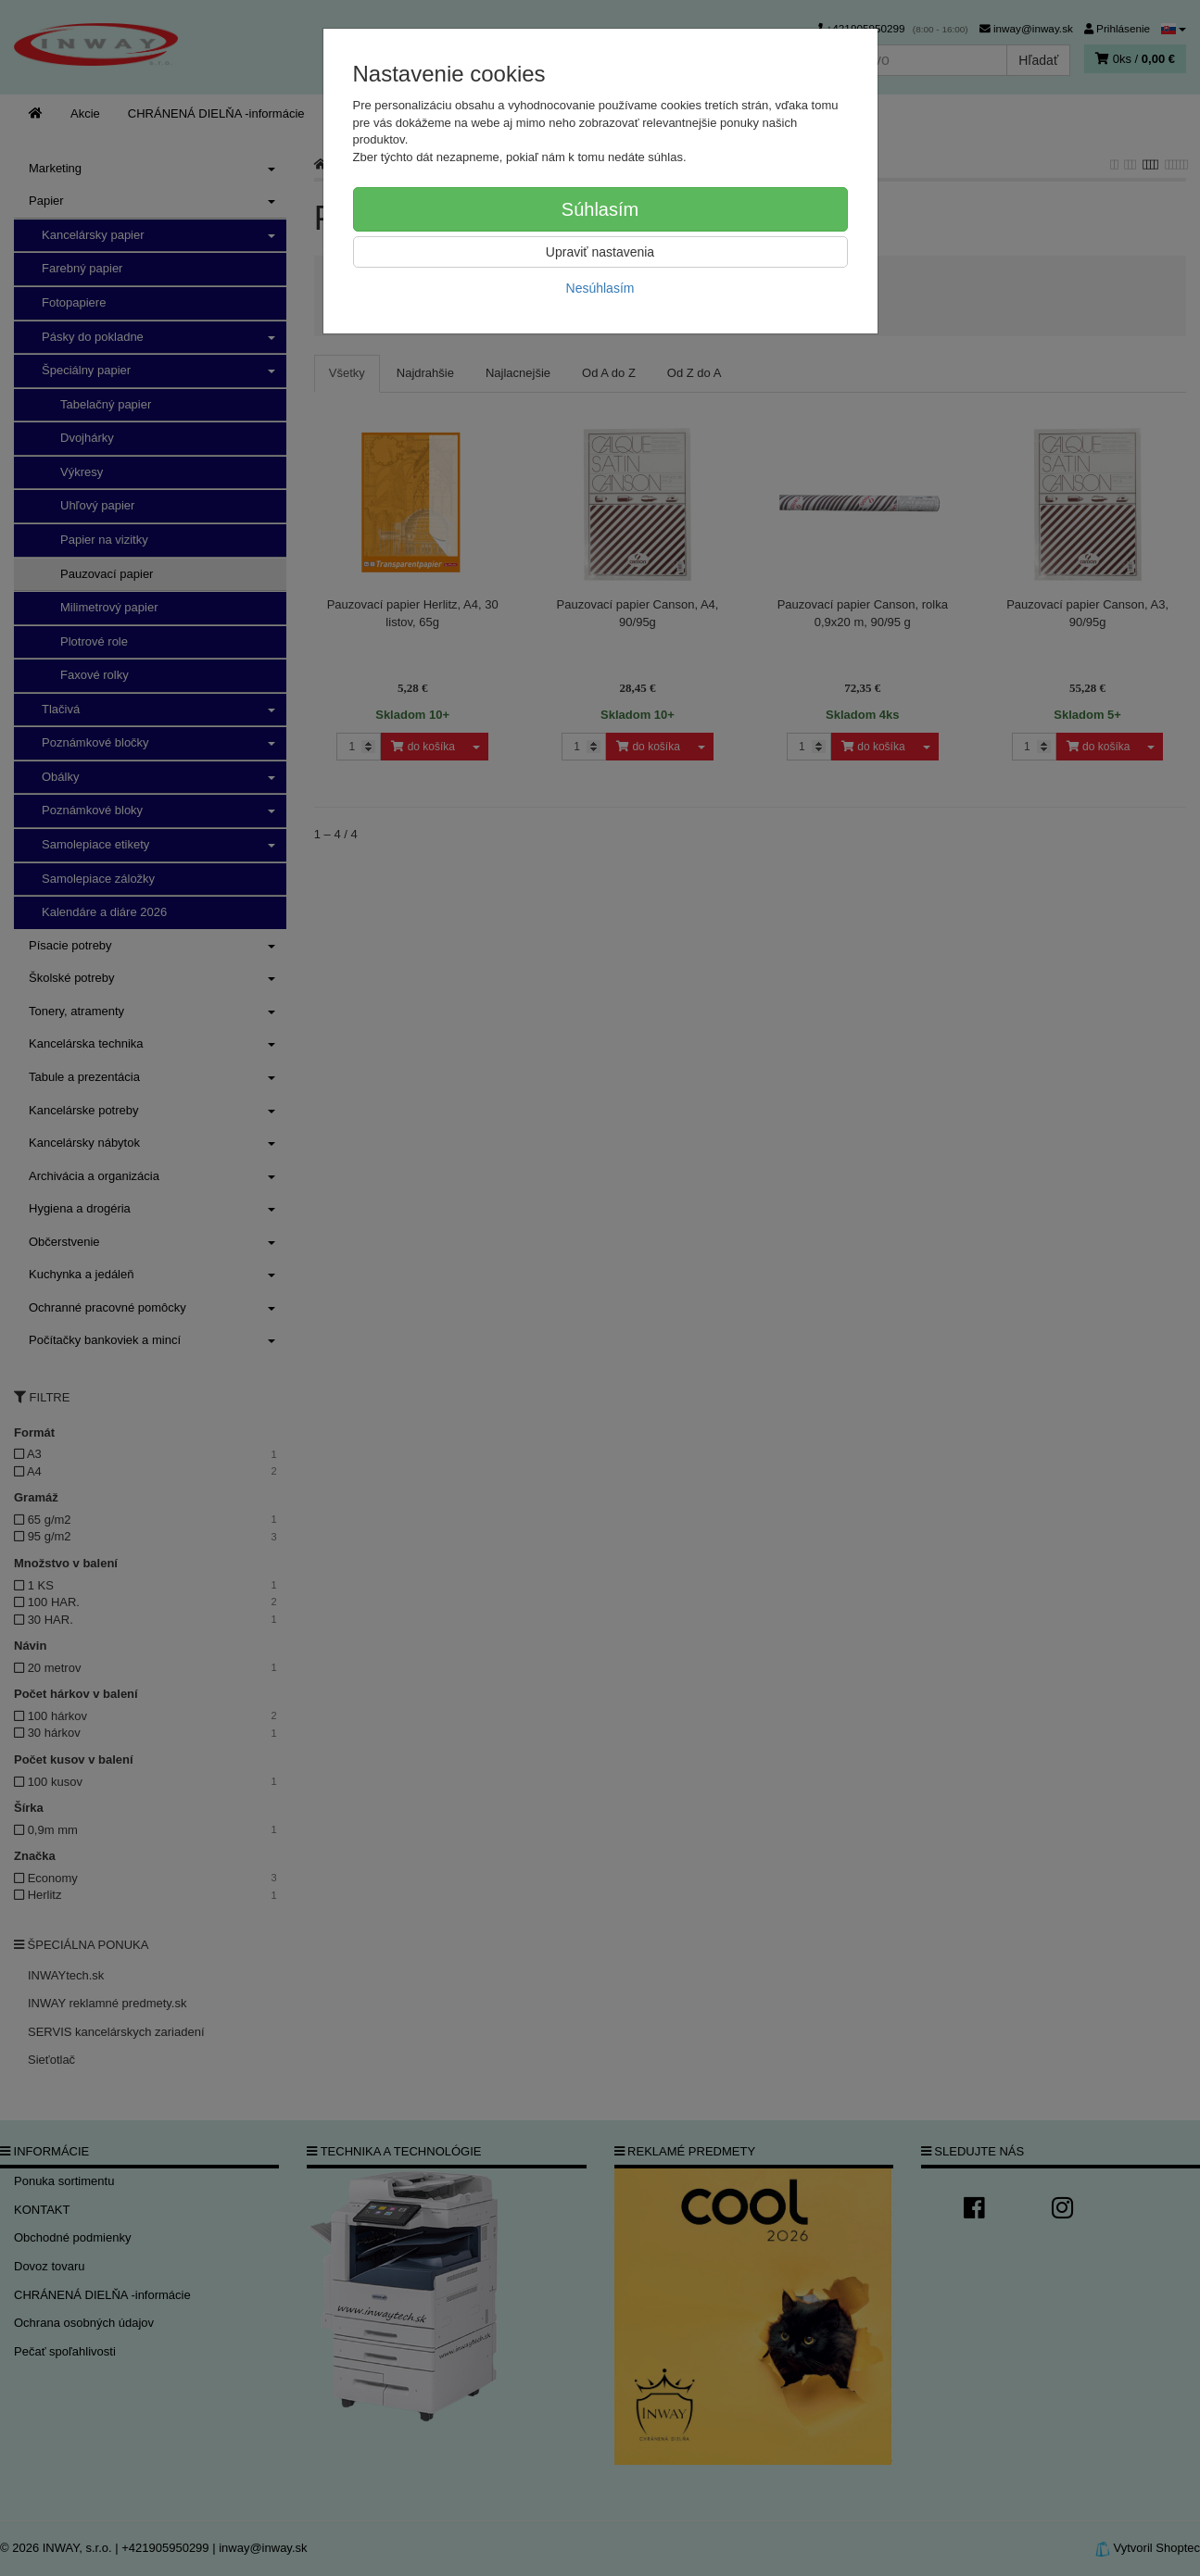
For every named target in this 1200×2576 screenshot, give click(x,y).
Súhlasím (600, 209)
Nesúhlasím (600, 288)
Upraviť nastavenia (600, 252)
